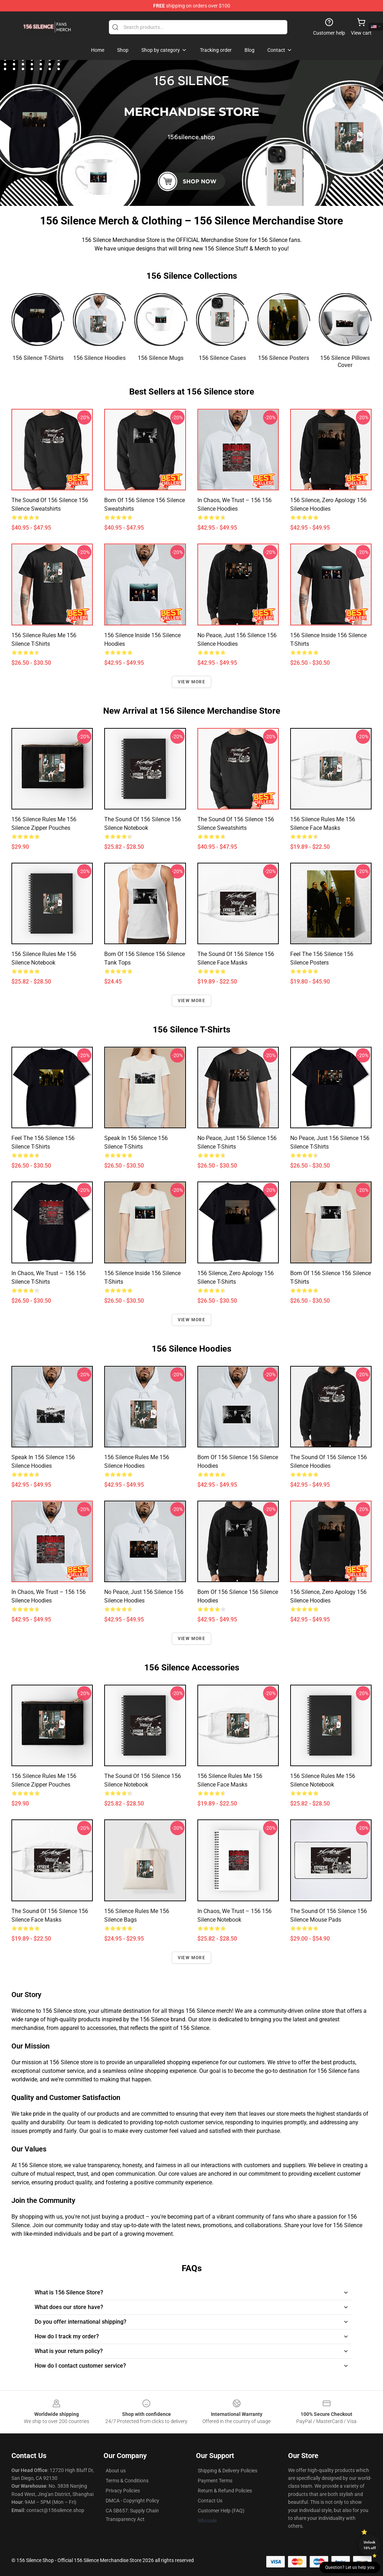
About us (116, 2470)
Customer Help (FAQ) (221, 2510)
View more (191, 681)
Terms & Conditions (127, 2480)
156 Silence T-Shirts (38, 358)
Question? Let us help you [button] (349, 2567)
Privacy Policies (123, 2490)
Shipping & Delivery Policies (227, 2470)
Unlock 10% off (369, 2545)
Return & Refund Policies (225, 2490)
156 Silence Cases (222, 358)
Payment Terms (215, 2480)
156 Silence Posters (283, 358)
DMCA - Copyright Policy (132, 2500)
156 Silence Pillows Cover (345, 361)
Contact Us (210, 2500)
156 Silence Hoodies (99, 358)
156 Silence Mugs (160, 358)
